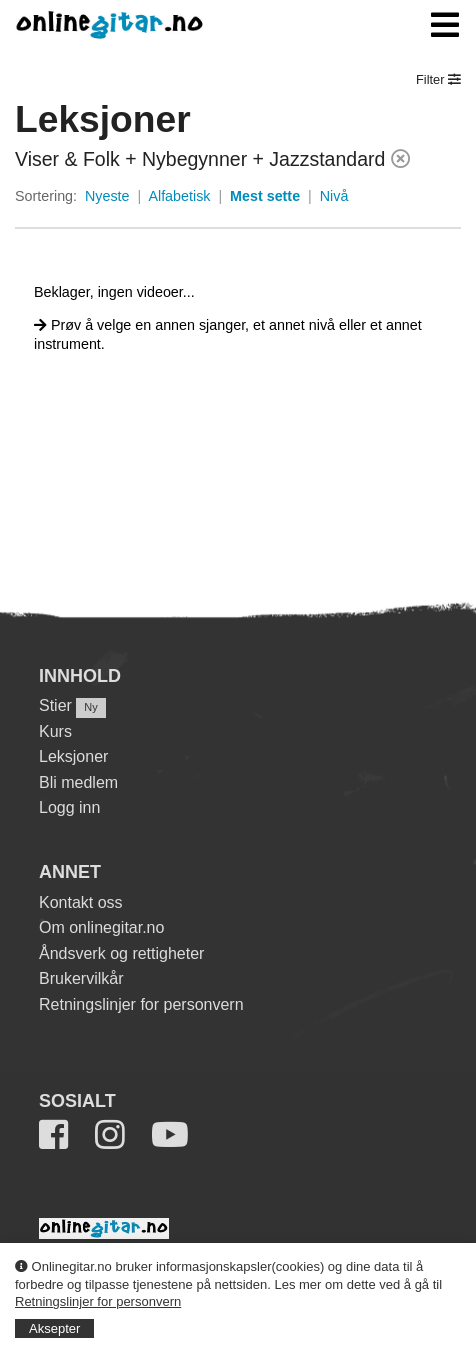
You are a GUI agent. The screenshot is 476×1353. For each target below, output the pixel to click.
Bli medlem (78, 782)
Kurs (55, 731)
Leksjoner (73, 756)
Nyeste (107, 196)
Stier (55, 705)
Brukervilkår (81, 978)
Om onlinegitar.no (101, 927)
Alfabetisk (179, 196)
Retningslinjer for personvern (98, 1301)
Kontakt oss (81, 902)
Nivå (334, 196)
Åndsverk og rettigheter (121, 953)
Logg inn (69, 807)
